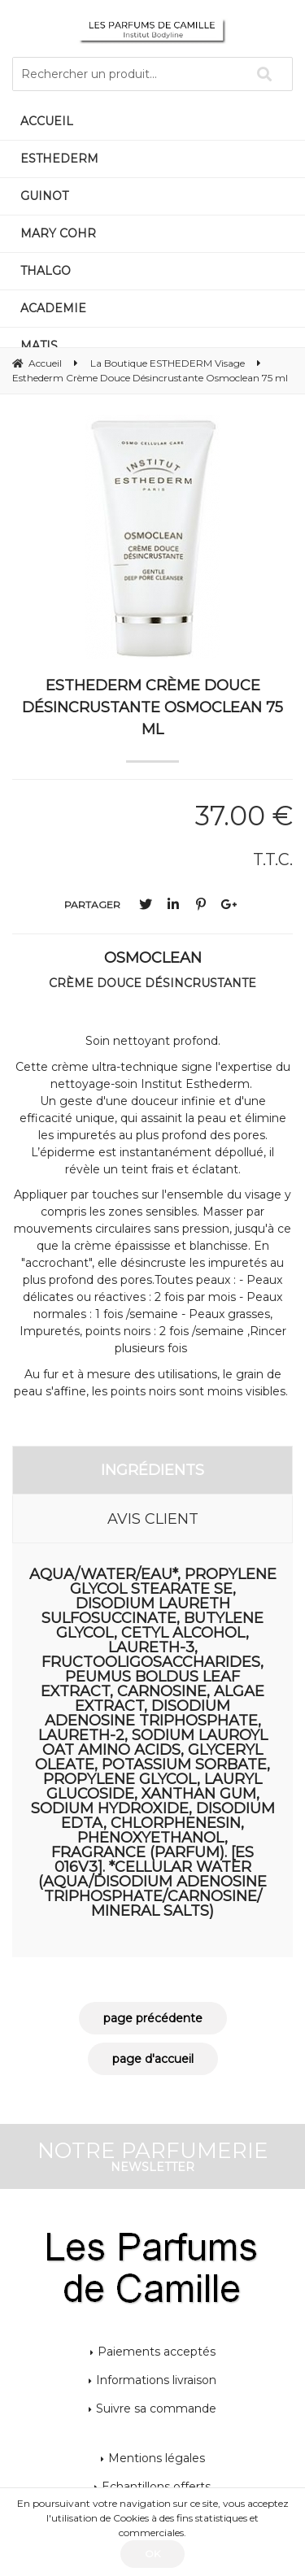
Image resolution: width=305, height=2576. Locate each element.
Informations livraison (156, 2380)
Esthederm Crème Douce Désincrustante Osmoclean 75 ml (152, 707)
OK (152, 2554)
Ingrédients (152, 1470)
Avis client (152, 1519)
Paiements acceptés (157, 2351)
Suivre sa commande (156, 2408)
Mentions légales (156, 2458)
